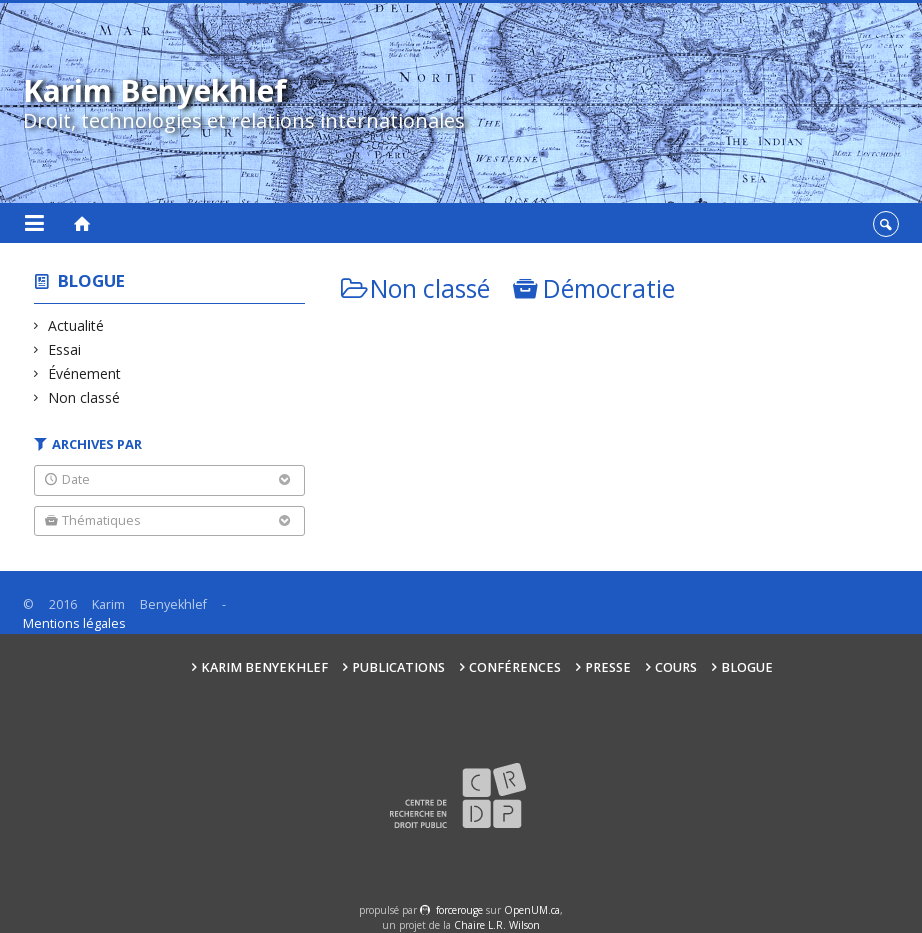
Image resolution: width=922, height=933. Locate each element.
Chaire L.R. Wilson (497, 925)
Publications (398, 667)
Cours (676, 667)
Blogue (91, 280)
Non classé (84, 397)
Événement (85, 373)
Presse (608, 667)
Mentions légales (74, 623)
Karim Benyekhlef (264, 667)
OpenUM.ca (532, 910)
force (459, 910)
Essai (65, 349)
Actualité (76, 325)
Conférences (515, 667)
